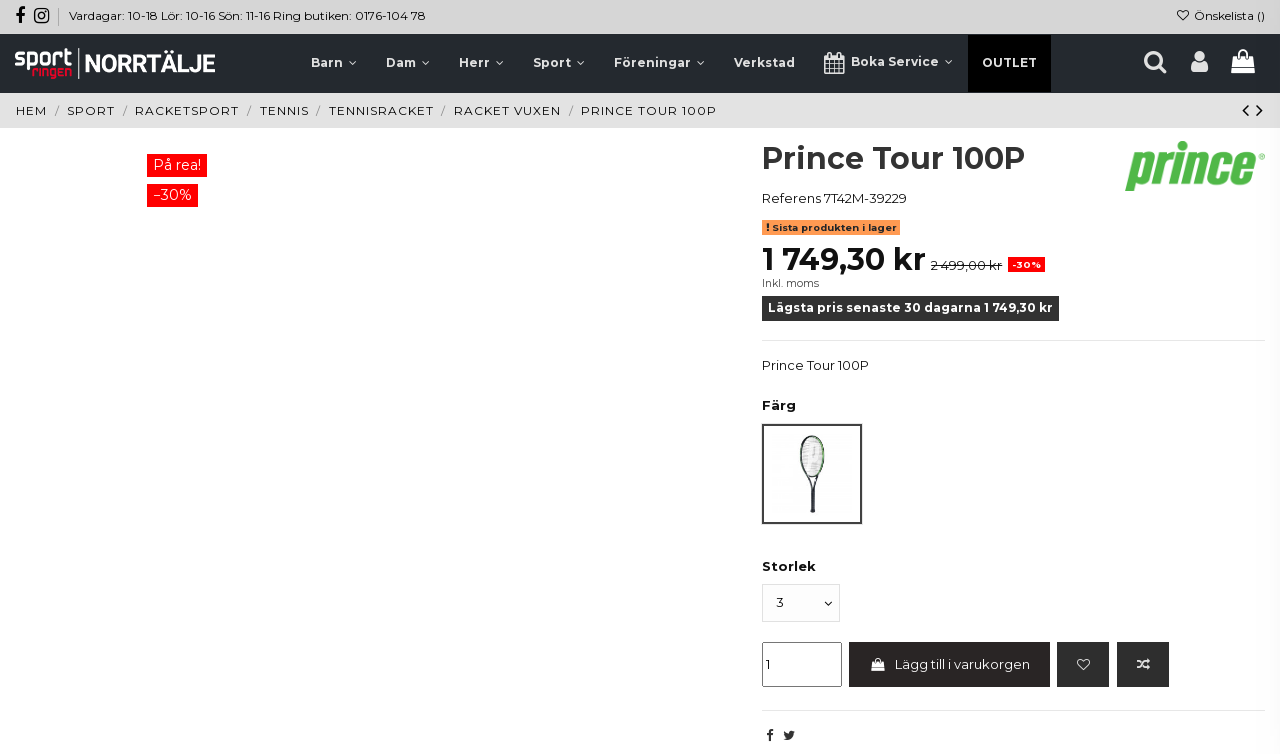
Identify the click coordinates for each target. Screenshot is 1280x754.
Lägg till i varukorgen (949, 664)
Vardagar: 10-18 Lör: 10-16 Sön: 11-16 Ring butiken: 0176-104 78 (247, 15)
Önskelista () (1220, 15)
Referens (791, 198)
